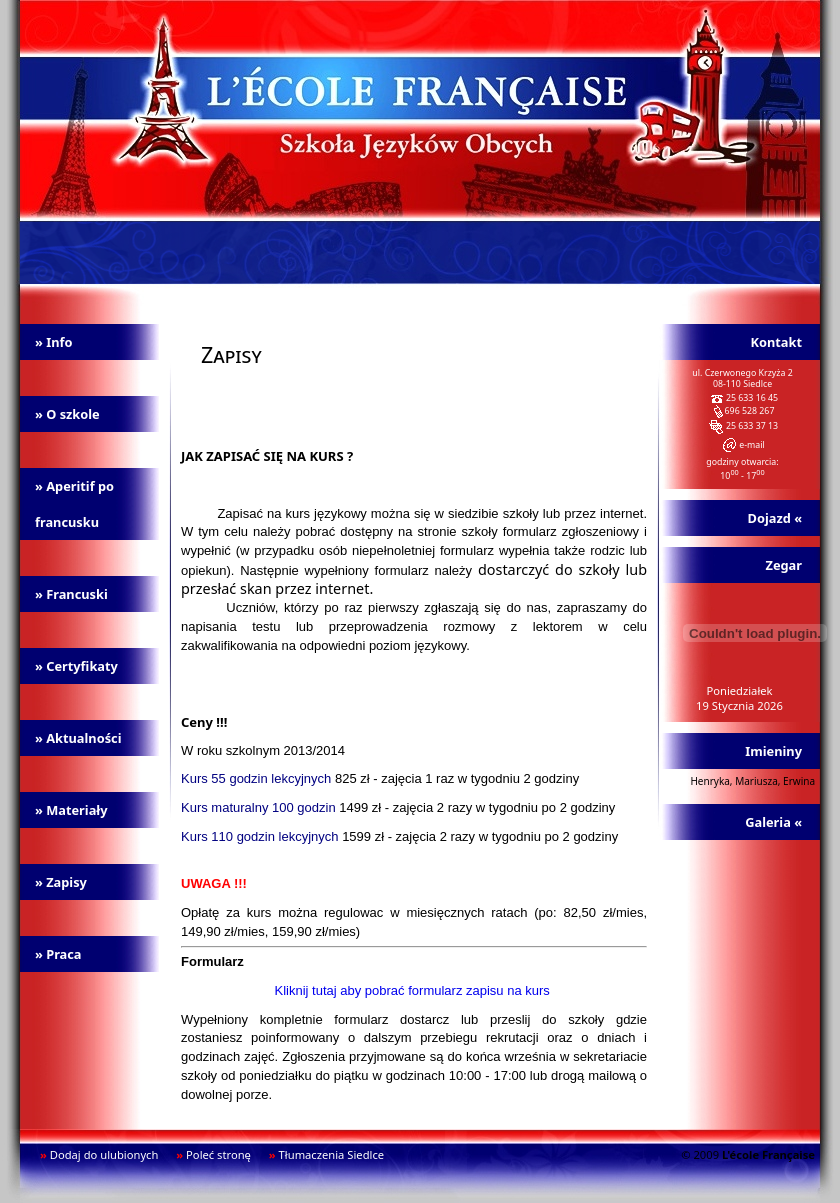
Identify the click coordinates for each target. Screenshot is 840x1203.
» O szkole (67, 414)
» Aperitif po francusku (74, 504)
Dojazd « (775, 518)
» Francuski (71, 594)
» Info (53, 342)
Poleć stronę (218, 1154)
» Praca (58, 954)
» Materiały (71, 810)
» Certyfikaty (76, 666)
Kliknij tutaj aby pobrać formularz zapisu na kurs (412, 990)
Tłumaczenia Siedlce (331, 1154)
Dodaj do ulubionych (104, 1154)
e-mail (752, 445)
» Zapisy (61, 882)
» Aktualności (78, 738)
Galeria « (773, 822)
